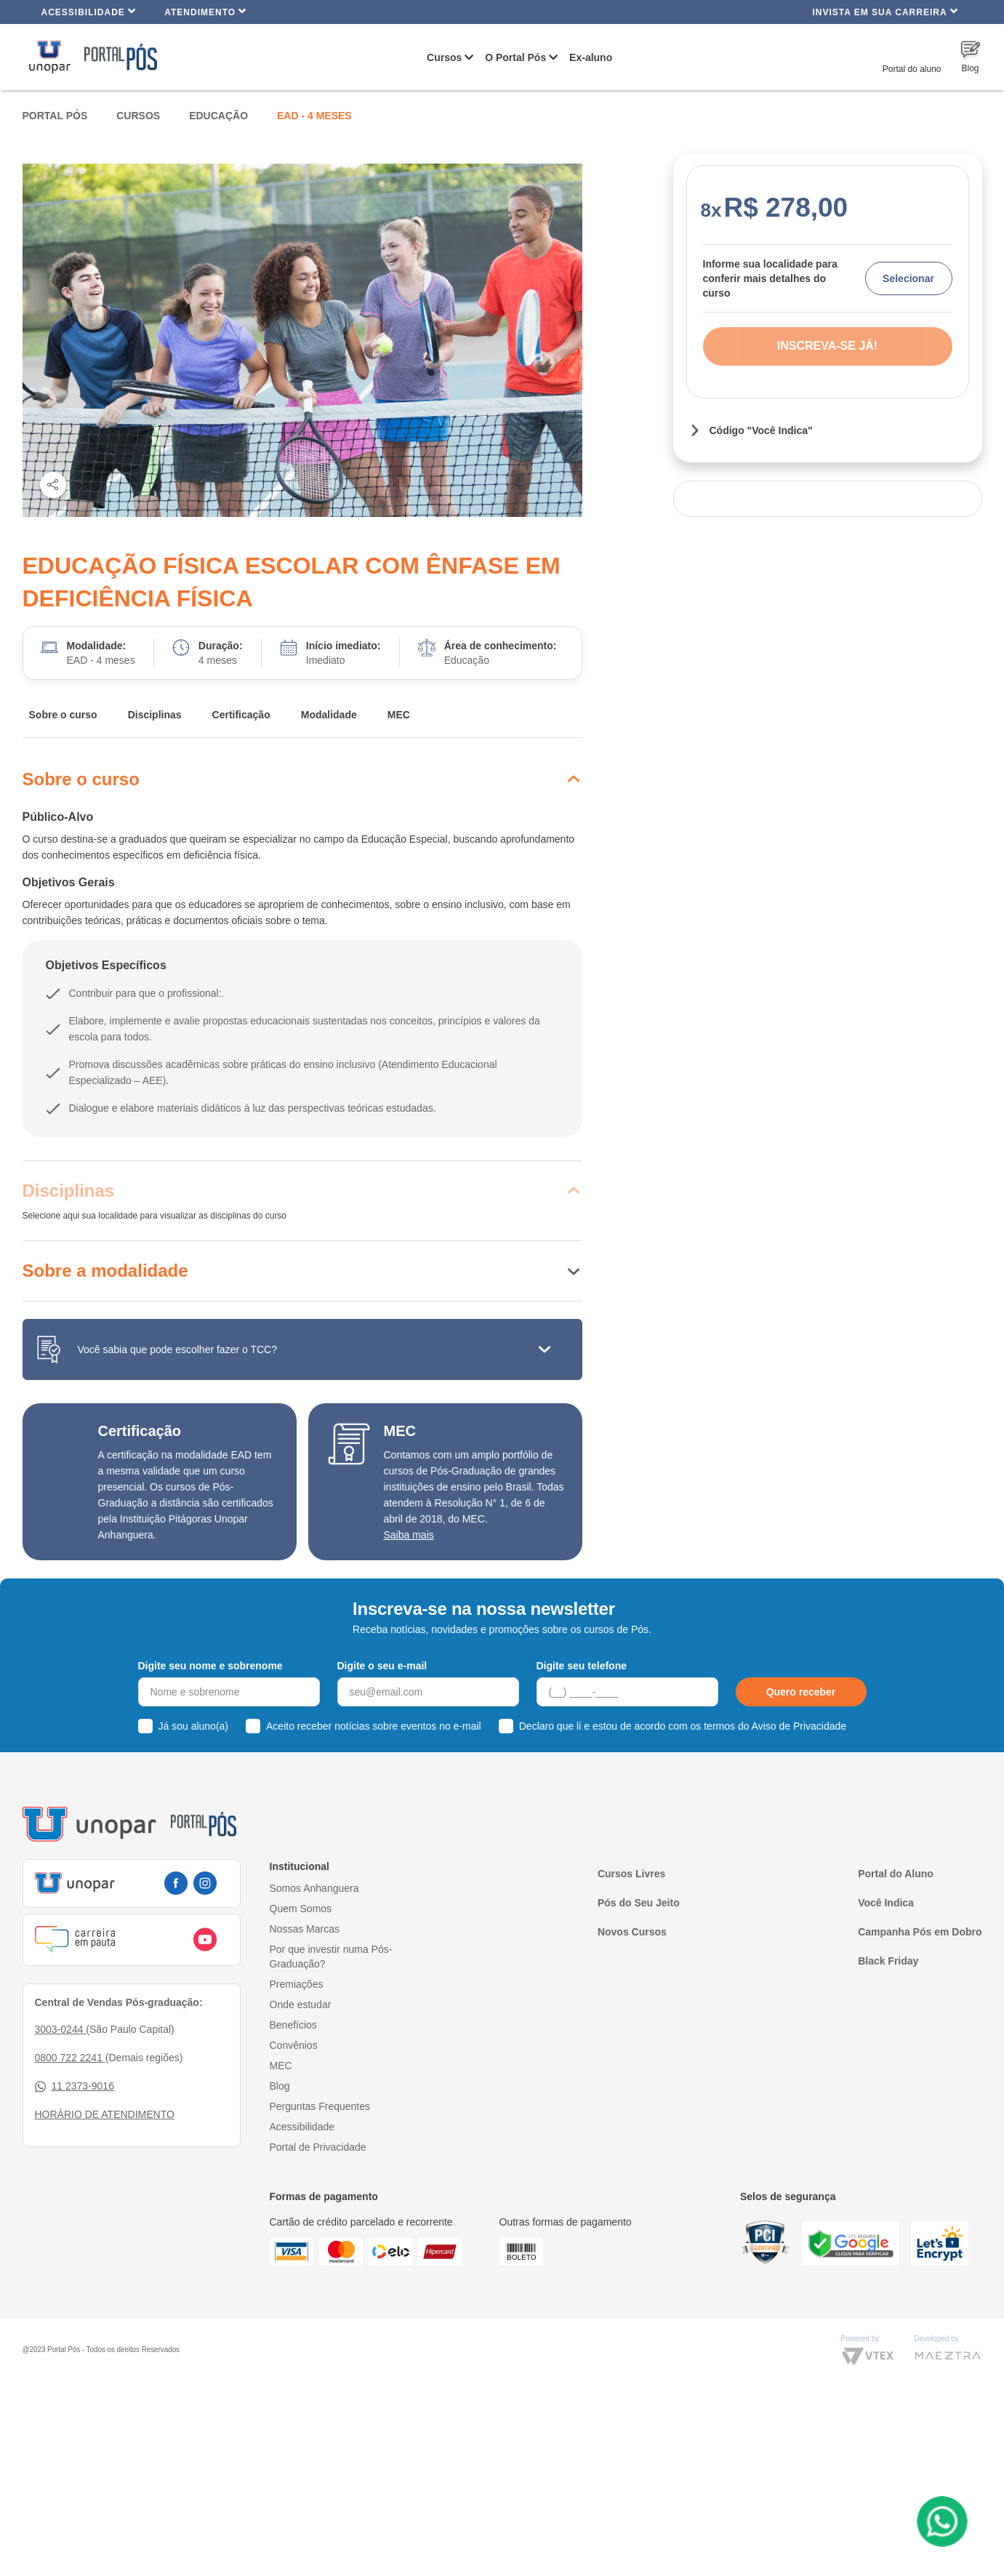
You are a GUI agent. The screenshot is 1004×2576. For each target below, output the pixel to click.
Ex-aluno (590, 57)
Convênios (294, 2045)
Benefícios (293, 2025)
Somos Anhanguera (314, 1888)
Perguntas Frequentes (320, 2106)
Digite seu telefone (582, 1666)
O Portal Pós (515, 57)
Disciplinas (155, 715)
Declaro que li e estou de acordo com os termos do (682, 1726)
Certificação (241, 715)
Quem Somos (301, 1908)
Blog (280, 2086)
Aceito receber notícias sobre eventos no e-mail (373, 1726)
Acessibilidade (89, 11)
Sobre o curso (63, 715)
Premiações (297, 1984)
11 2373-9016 (74, 2086)
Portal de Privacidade (318, 2147)
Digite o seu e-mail (382, 1666)
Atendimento (205, 11)
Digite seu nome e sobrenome (210, 1666)
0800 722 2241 (70, 2057)
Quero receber (801, 1692)
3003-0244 (61, 2029)
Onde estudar (301, 2004)
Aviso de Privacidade (799, 1726)
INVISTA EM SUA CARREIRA (884, 11)
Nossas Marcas (305, 1929)
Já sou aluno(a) (193, 1726)
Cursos (444, 57)
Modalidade (329, 715)
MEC (398, 715)
